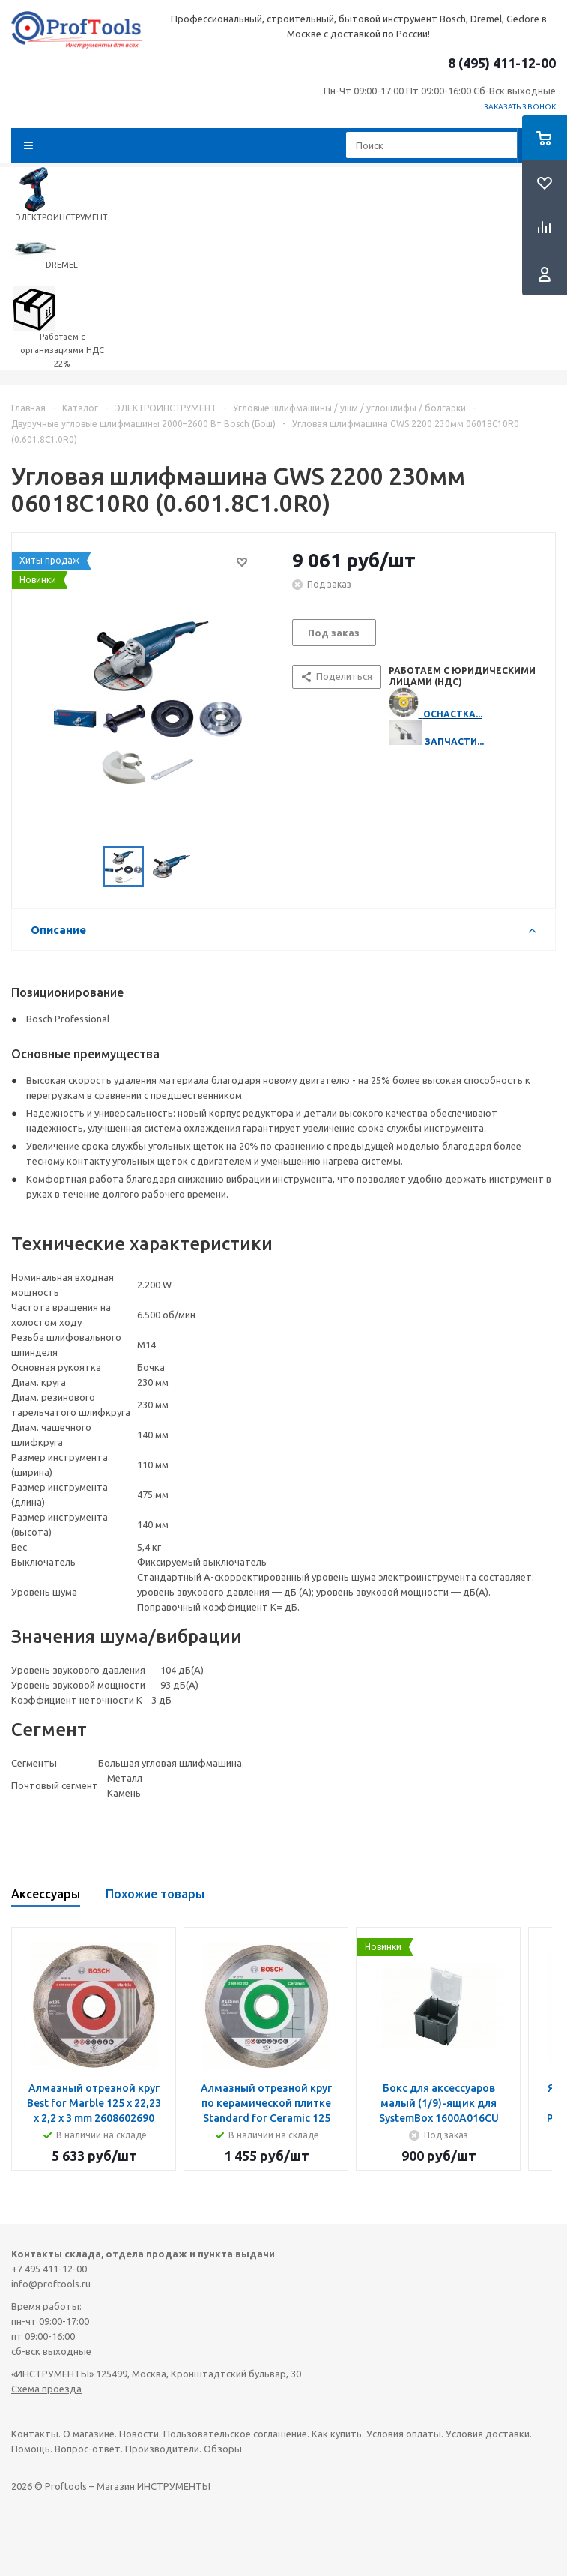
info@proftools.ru (51, 2283)
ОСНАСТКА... (452, 714)
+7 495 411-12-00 (49, 2268)
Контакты (34, 2433)
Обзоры (223, 2448)
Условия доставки (488, 2433)
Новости (139, 2433)
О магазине (89, 2433)
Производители (162, 2448)
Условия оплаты (403, 2433)
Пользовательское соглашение (235, 2433)
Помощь (30, 2448)
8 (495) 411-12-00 (502, 63)
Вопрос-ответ (88, 2448)
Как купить (337, 2433)
